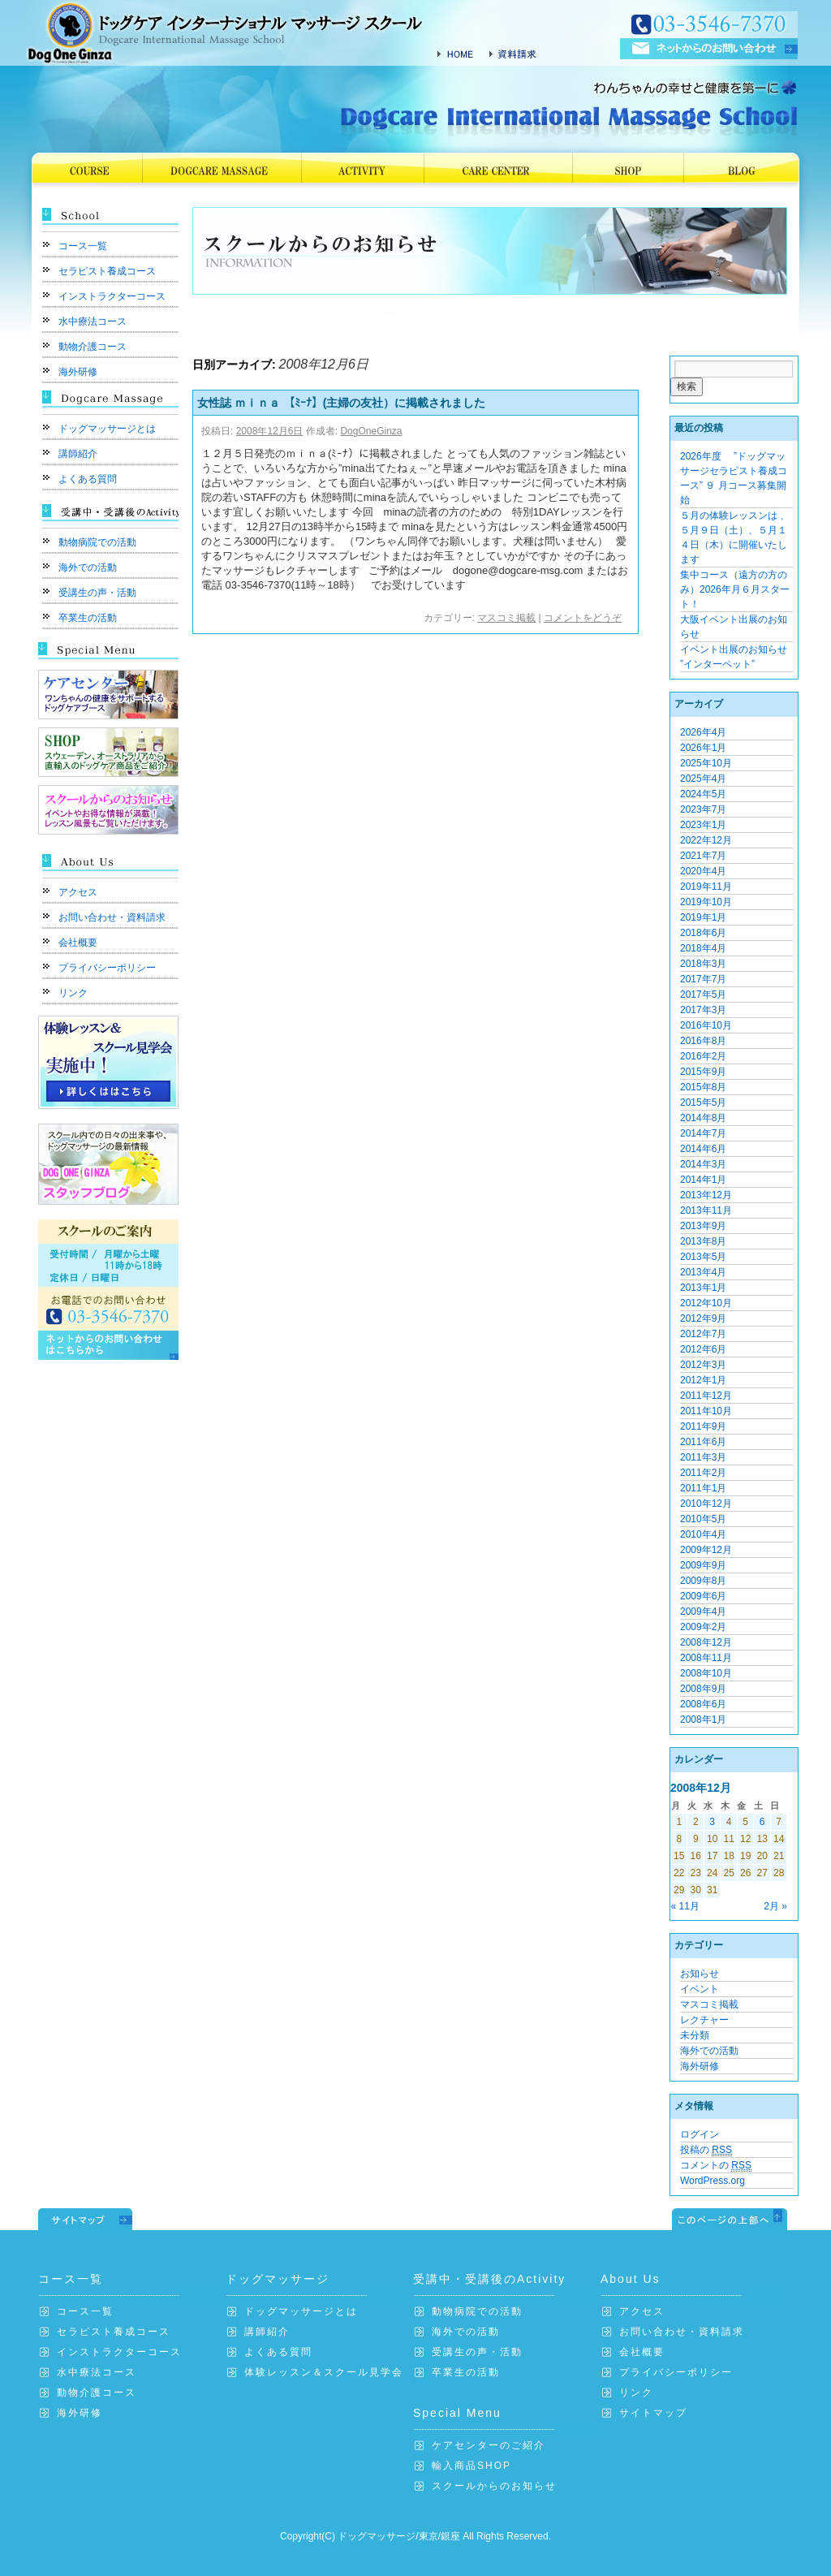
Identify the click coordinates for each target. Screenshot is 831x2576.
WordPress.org (712, 2180)
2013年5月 (703, 1256)
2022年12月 (706, 840)
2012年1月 (703, 1380)
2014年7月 (703, 1133)
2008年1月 (703, 1719)
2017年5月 (703, 994)
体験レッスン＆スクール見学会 (323, 2372)
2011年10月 (706, 1411)
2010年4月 (703, 1534)
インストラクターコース (112, 296)
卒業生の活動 (87, 618)
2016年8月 (703, 1040)
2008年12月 (706, 1642)
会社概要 (77, 942)
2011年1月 (703, 1488)
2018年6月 (703, 932)
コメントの (715, 2166)
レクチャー (704, 2020)
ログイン (699, 2134)
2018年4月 (703, 948)
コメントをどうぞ (583, 618)
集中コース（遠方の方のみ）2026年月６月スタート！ (735, 589)
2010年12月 (706, 1503)
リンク (73, 993)
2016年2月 (703, 1056)
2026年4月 (703, 732)
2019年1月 (703, 917)
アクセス (77, 892)
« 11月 (685, 1906)
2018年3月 (703, 963)
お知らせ (699, 1973)
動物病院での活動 (97, 542)
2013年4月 (703, 1272)
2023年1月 (703, 825)
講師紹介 (77, 454)
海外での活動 (87, 567)
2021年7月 (703, 855)
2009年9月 (703, 1565)
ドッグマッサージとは (107, 428)
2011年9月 (703, 1426)
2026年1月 (703, 747)
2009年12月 (706, 1550)
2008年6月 (703, 1704)
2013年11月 (706, 1210)
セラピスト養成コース (107, 271)
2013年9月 (703, 1226)
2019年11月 (706, 886)
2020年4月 (703, 871)
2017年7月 (703, 979)
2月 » (775, 1906)
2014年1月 (703, 1179)
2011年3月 (703, 1457)
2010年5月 (703, 1519)
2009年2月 (703, 1627)
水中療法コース (92, 321)
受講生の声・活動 (97, 592)
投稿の (706, 2150)
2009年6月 (703, 1596)
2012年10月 (706, 1303)
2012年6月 (703, 1349)
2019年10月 (706, 902)
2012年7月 (703, 1334)
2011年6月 (703, 1442)
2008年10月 (706, 1673)
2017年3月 (703, 1010)
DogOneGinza (371, 431)
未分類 (694, 2035)
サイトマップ (653, 2413)
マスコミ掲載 (506, 618)
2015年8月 (703, 1087)
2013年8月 (703, 1241)
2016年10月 (706, 1025)
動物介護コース (92, 346)
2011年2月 (703, 1472)
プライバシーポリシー (107, 967)
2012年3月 (703, 1364)
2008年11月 (706, 1657)
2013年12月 (706, 1195)
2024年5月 (703, 794)
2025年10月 (706, 763)
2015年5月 (703, 1102)
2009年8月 (703, 1580)
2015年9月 (703, 1071)
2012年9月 (703, 1318)
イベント (699, 1989)
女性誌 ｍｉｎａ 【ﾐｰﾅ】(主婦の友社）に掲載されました (347, 402)
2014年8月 (703, 1118)
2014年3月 (703, 1164)
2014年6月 (703, 1148)
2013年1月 (703, 1287)
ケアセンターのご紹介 (488, 2445)
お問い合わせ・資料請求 (112, 917)
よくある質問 (87, 479)
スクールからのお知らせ (494, 2486)
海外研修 (77, 372)
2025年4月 (703, 778)
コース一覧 (82, 246)
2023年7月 (703, 809)
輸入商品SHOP (471, 2465)
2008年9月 (703, 1688)
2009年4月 (703, 1611)
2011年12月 (706, 1395)
